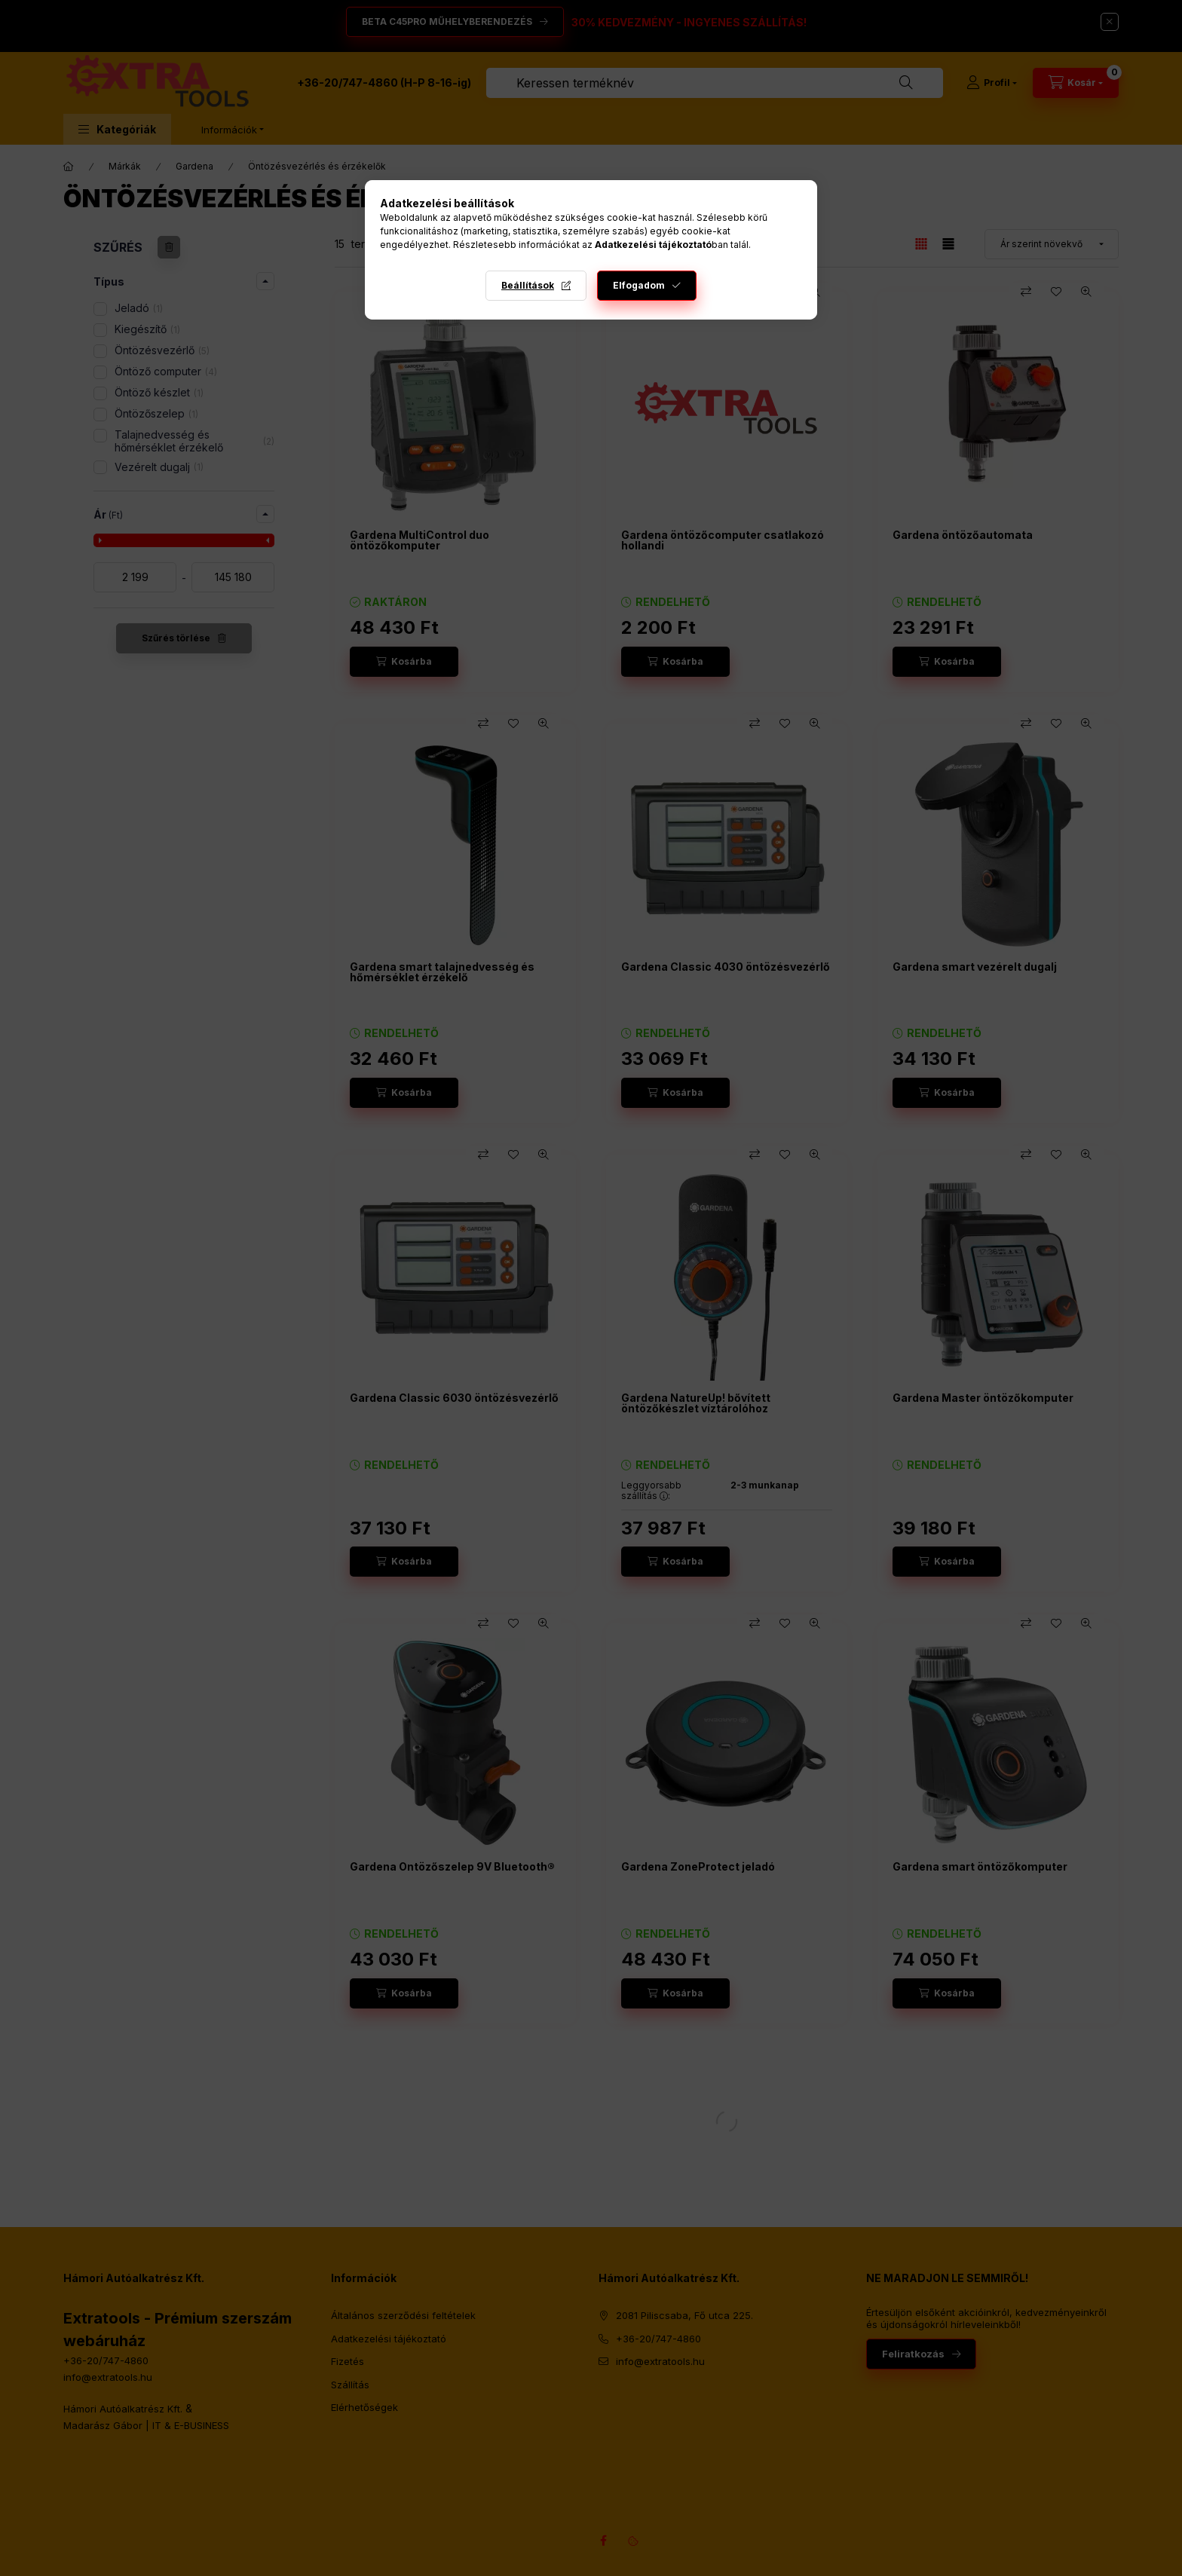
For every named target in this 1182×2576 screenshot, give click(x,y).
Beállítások (527, 285)
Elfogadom (639, 285)
